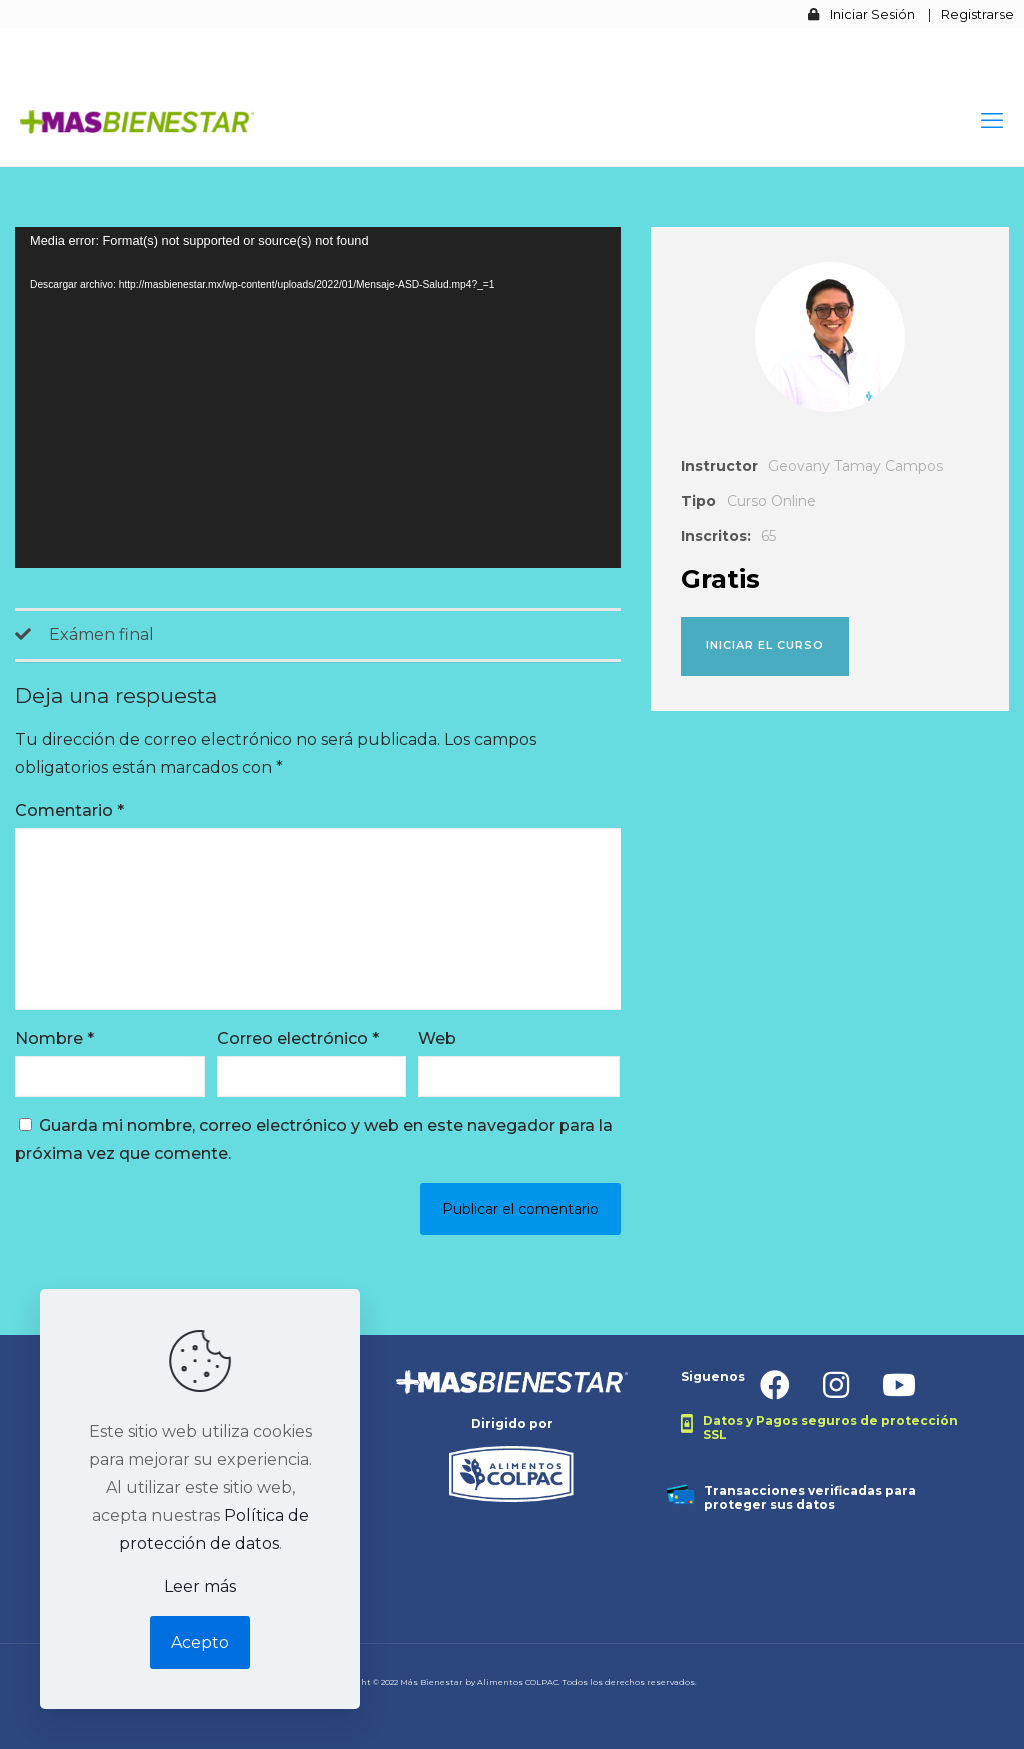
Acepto (200, 1642)
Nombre (54, 1038)
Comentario (69, 810)
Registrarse (977, 14)
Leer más (200, 1586)
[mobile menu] (992, 121)
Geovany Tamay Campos (855, 466)
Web (437, 1038)
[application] (318, 397)
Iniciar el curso (765, 645)
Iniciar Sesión (872, 14)
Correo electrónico (298, 1038)
